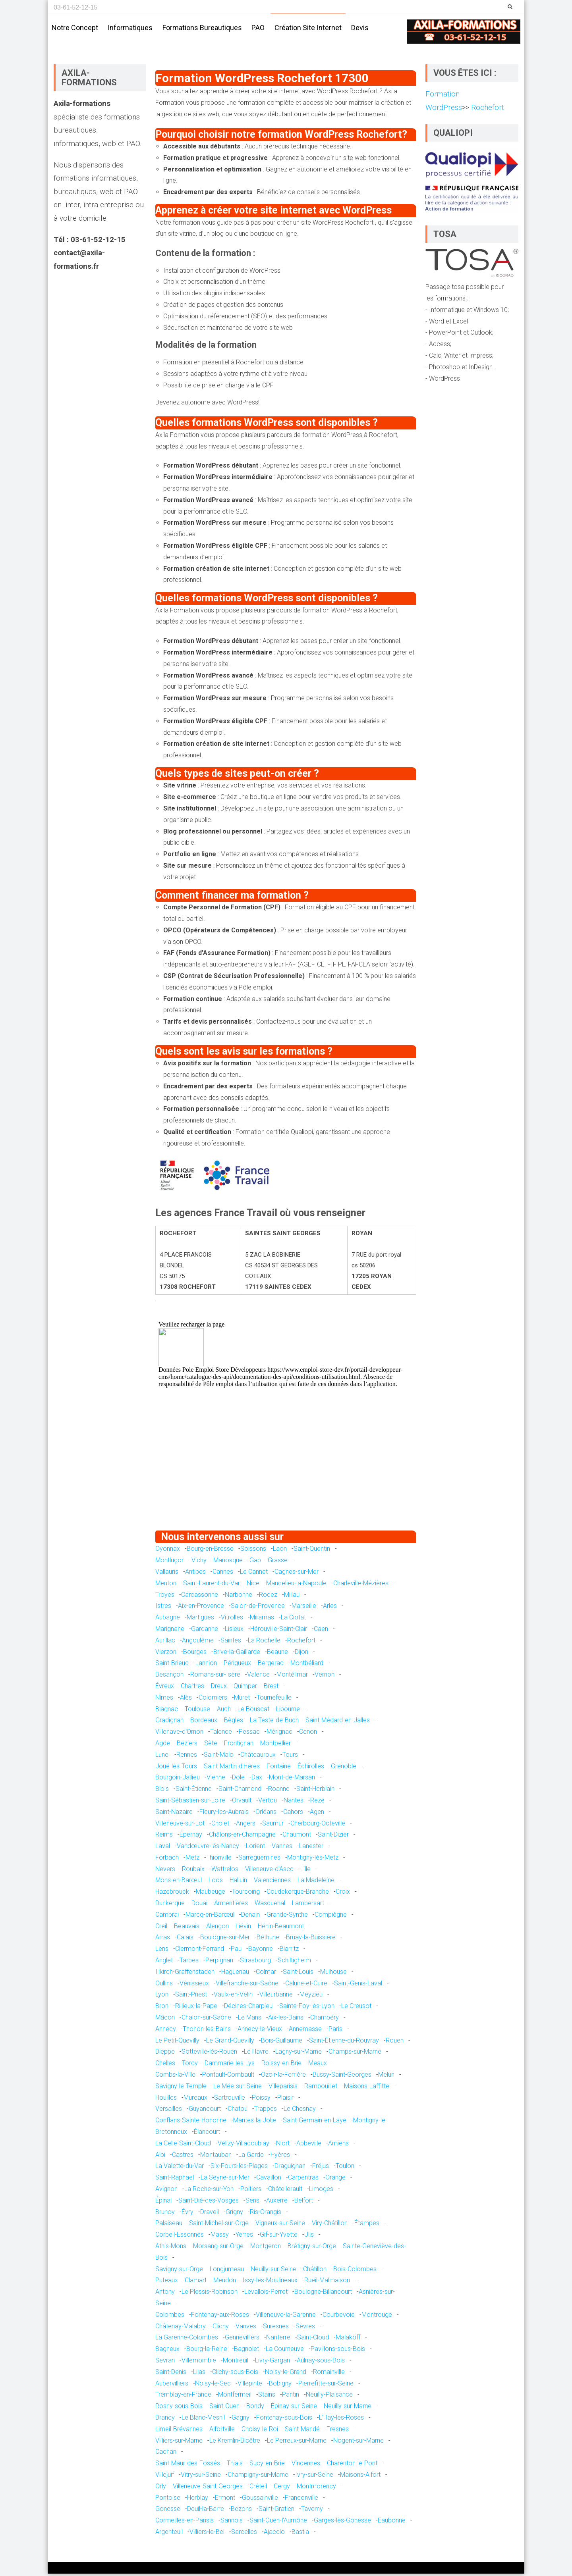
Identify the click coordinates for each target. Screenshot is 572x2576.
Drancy (165, 2420)
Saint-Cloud (313, 2339)
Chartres (192, 1688)
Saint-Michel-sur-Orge (219, 2225)
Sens (252, 2202)
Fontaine (279, 1768)
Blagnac (166, 1711)
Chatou (237, 2111)
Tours (290, 1757)
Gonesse (167, 2511)
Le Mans (249, 2019)
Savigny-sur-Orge (179, 2271)
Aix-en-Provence (201, 1608)
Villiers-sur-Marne (179, 2443)
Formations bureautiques (202, 27)
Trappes (265, 2111)
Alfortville (222, 2431)
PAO (258, 27)
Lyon (161, 1997)
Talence (221, 1734)
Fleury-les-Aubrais (224, 1814)
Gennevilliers (242, 2339)
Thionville (219, 1860)
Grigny (234, 2214)
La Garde (251, 2157)
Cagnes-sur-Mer (296, 1574)
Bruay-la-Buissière (311, 1940)
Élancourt (207, 2134)
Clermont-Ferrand (199, 1951)
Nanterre (278, 2339)
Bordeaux (203, 1722)
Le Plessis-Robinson (210, 2294)
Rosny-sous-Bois (179, 2408)
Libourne (288, 1711)
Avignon (166, 2191)
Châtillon (315, 2271)
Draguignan (289, 2168)
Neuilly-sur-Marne (347, 2408)
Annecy (165, 2031)
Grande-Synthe (287, 1917)
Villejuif (164, 2477)
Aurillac (165, 1642)
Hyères (280, 2157)
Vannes (282, 1848)
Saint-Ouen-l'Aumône (278, 2522)
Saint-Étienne (194, 1791)
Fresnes (338, 2431)
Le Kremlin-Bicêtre (234, 2443)
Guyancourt (205, 2111)
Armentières (231, 1905)
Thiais (235, 2465)
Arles (330, 1608)
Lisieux (234, 1631)
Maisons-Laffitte (366, 2088)
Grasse (278, 1562)
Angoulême (198, 1642)
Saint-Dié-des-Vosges (208, 2202)
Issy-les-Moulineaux (270, 2282)
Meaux (317, 2065)
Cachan (165, 2454)
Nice (253, 1585)
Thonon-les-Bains (207, 2031)
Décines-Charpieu (248, 2008)
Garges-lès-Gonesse (342, 2522)
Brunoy (165, 2214)
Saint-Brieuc (172, 1665)
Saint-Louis (298, 1974)
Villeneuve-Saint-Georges (208, 2488)
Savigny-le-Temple (181, 2088)
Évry (187, 2214)
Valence (258, 1677)
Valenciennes (272, 1883)
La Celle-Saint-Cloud (183, 2145)
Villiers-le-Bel (206, 2534)
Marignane (169, 1631)
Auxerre (277, 2202)
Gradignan (169, 1722)
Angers (245, 1825)
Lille (305, 1871)
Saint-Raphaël (174, 2179)
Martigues (200, 1619)
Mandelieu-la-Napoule (296, 1585)
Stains (266, 2397)
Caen (321, 1631)
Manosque (228, 1562)
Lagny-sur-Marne (298, 2054)
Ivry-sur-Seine (314, 2477)
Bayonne (260, 1951)
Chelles (165, 2065)
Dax (256, 1779)
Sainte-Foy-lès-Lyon (306, 2008)
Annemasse (305, 2031)
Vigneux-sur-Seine (280, 2225)
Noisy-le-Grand (285, 2374)
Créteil (258, 2488)
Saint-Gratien (276, 2511)
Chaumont (296, 1837)
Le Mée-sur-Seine (237, 2088)
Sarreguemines (259, 1860)
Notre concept (75, 27)
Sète (210, 1745)
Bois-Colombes (355, 2271)
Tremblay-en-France (183, 2397)
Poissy (261, 2100)
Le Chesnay (300, 2111)
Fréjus (320, 2168)
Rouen (395, 2043)
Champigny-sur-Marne (258, 2477)
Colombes (169, 2317)
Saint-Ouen (224, 2408)
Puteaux (166, 2282)
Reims (164, 1837)
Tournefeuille (274, 1700)
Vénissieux (194, 1985)
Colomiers (213, 1700)
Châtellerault (285, 2191)
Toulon (345, 2168)
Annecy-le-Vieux (260, 2031)
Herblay (197, 2500)
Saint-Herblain (315, 1791)
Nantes (293, 1802)
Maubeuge (210, 1894)
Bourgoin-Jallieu (177, 1779)
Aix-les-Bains (285, 2019)
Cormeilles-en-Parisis (184, 2522)
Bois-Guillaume (281, 2043)
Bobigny (280, 2385)
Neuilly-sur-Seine (273, 2271)
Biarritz (289, 1951)
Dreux (219, 1688)
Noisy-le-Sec (213, 2385)
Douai (199, 1905)
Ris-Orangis (265, 2214)
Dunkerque (170, 1905)
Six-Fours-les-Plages (239, 2168)
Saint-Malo (219, 1757)
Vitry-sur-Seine (201, 2477)
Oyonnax (167, 1551)
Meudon (224, 2282)
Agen (317, 1814)
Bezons (241, 2511)
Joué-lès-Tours (176, 1768)
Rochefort (301, 1642)
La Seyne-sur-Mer (225, 2179)
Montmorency (316, 2488)
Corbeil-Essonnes (179, 2237)
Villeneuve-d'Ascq (269, 1871)
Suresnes (276, 2328)
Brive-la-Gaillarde (236, 1654)
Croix (343, 1894)
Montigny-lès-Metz (312, 1860)
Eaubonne (392, 2522)
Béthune (268, 1940)
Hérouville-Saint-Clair (278, 1631)
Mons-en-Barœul (178, 1883)
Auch (224, 1711)
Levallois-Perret (266, 2294)
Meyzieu (311, 1997)
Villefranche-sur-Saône (247, 1985)
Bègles (233, 1722)
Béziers (187, 1745)
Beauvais (186, 1928)
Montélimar (292, 1677)
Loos (216, 1883)
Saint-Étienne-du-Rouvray (344, 2043)
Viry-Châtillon (330, 2225)
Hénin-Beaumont (281, 1928)
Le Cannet (254, 1574)
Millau (292, 1597)
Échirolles (311, 1768)
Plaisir (285, 2100)
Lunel (162, 1757)
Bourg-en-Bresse (210, 1551)
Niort (283, 2145)
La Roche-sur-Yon (209, 2191)
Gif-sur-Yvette (279, 2237)
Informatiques (130, 27)
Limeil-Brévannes (179, 2431)
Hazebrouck (172, 1894)
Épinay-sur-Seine (294, 2408)
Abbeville (308, 2145)
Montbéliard (306, 1665)
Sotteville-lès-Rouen (209, 2054)
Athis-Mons (170, 2248)
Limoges (321, 2191)
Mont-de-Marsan (292, 1779)
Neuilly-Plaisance (329, 2397)
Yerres (244, 2237)
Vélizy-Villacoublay (243, 2145)
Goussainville (260, 2500)
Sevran (165, 2362)
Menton (165, 1585)
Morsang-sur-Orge (218, 2248)
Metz (192, 1860)
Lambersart (308, 1905)
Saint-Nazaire (174, 1814)
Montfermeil (234, 2397)
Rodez (268, 1597)
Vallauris (166, 1574)
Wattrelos (224, 1871)
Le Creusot (356, 2008)
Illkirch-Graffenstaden (184, 1974)
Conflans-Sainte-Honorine (190, 2122)
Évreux (164, 1688)
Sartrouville (229, 2100)
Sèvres (305, 2328)
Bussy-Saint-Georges (342, 2077)
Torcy (190, 2065)
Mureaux (195, 2100)
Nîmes (164, 1700)
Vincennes (306, 2465)
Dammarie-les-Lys (230, 2065)
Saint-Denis (170, 2374)
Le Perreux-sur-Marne (297, 2443)
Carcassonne (199, 1597)
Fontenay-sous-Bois (284, 2420)
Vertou (267, 1802)
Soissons (253, 1551)
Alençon (217, 1928)
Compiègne (331, 1917)
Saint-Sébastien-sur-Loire (190, 1802)
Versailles (168, 2111)
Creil (161, 1928)
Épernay (191, 1837)
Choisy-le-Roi (260, 2431)
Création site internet (308, 27)
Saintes (230, 1642)
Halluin (238, 1883)
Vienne (216, 1779)
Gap (255, 1562)
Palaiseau (168, 2225)
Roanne (279, 1791)
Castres (182, 2157)
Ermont (225, 2500)
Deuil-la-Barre (205, 2511)
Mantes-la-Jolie (254, 2122)
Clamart (196, 2282)
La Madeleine (316, 1883)
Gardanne (204, 1631)
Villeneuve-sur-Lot (180, 1825)
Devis (360, 27)
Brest (271, 1688)
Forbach (167, 1860)
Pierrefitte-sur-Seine (326, 2385)
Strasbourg (255, 1962)
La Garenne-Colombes (186, 2339)
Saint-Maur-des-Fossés (187, 2465)
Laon (280, 1551)
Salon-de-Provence (258, 1608)
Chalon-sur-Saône (206, 2019)
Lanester (311, 1848)
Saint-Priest (191, 1997)
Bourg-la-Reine (206, 2351)
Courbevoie (339, 2317)
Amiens (338, 2145)
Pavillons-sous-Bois (338, 2351)
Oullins (164, 1985)
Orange (335, 2179)
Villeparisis (283, 2088)
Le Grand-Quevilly (230, 2043)
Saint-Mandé (302, 2431)
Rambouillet (320, 2088)
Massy (220, 2237)
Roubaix (193, 1871)
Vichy (199, 1562)
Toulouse (197, 1711)
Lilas (199, 2374)
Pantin (290, 2397)
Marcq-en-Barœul (210, 1917)
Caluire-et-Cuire (306, 1985)
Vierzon (165, 1654)
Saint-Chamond (239, 1791)
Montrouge (376, 2317)
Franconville (301, 2500)
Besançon (169, 1677)
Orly (160, 2488)
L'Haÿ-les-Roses (341, 2420)
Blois (162, 1791)
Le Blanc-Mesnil (203, 2420)
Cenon (308, 1734)
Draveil (209, 2214)
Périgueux (237, 1665)
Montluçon (170, 1562)
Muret (242, 1700)
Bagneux (167, 2351)
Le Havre (256, 2054)
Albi (160, 2157)
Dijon (301, 1654)
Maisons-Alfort (360, 2477)
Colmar (266, 1974)
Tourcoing (246, 1894)
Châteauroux (258, 1757)
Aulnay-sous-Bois (321, 2362)
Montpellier (275, 1745)
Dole (238, 1779)
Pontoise (167, 2500)
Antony (165, 2294)
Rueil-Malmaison (327, 2282)
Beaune (277, 1654)
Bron (161, 2008)
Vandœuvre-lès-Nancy (208, 1848)
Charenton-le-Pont (352, 2465)
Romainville (329, 2374)
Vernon (324, 1677)
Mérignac (279, 1734)
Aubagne (167, 1619)
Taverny (312, 2511)
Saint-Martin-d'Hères (232, 1768)
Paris (335, 2031)
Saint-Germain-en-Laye (314, 2122)
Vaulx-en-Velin (233, 1997)
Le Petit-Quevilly (177, 2043)
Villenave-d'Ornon (179, 1734)
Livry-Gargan (272, 2362)
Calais (185, 1940)
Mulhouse (333, 1974)
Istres (163, 1608)
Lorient (255, 1848)
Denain (250, 1917)
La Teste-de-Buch (274, 1722)
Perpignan (219, 1962)
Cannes (223, 1574)
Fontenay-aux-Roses (220, 2317)
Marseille (304, 1608)
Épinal (163, 2202)
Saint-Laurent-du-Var (211, 1585)
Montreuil (235, 2362)
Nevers (165, 1871)
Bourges (195, 1654)
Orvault (241, 1802)
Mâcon (165, 2019)
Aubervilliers (171, 2385)
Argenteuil (169, 2534)
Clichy (221, 2328)
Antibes (195, 1574)
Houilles (166, 2100)
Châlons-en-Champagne (242, 1837)
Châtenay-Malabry (180, 2328)
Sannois (231, 2522)
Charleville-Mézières (360, 1585)
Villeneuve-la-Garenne (286, 2317)
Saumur (273, 1825)
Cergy (282, 2488)
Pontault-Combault (228, 2077)
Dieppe (165, 2054)
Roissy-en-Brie (281, 2065)
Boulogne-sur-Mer (225, 1940)
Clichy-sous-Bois (235, 2374)
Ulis (309, 2237)
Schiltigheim (294, 1962)
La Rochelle (264, 1642)
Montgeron (265, 2248)
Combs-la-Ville (175, 2077)
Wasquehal (270, 1905)
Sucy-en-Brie (267, 2465)
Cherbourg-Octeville (317, 1825)
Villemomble (199, 2362)
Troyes (164, 1597)
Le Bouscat (253, 1711)
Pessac (249, 1734)
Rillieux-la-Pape (196, 2008)
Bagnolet (246, 2351)
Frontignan (238, 1745)
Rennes (186, 1757)
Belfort (303, 2202)
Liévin (243, 1928)
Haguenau (235, 1974)
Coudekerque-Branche (298, 1894)
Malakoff (348, 2339)
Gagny (240, 2420)
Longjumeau (227, 2271)
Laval (162, 1848)
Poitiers (250, 2191)
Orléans (265, 1814)
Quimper (245, 1688)
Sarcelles (244, 2534)
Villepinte (250, 2385)
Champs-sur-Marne (355, 2054)
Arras (162, 1940)
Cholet (220, 1825)
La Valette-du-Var (179, 2168)
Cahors (293, 1814)
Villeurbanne (276, 1997)
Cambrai (167, 1917)
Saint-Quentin (312, 1551)
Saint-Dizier (333, 1837)
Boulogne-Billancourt (323, 2294)
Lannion (206, 1665)
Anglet (164, 1962)
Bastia (300, 2534)
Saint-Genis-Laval (358, 1985)
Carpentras (303, 2179)
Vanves (246, 2328)
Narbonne (238, 1597)
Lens (161, 1951)
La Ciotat (293, 1619)
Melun (386, 2077)
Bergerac (271, 1665)
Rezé (317, 1802)
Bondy (255, 2408)
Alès (186, 1700)
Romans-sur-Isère (215, 1677)
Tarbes (189, 1962)
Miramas (262, 1619)
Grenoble (343, 1768)
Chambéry (324, 2019)
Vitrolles (232, 1619)
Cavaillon (268, 2179)
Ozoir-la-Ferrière (283, 2077)
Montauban (216, 2157)
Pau (236, 1951)
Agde (162, 1745)
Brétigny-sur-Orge (312, 2248)
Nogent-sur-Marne (358, 2443)
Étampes (366, 2225)
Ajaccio (274, 2534)
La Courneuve (285, 2351)
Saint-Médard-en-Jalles (337, 1722)
